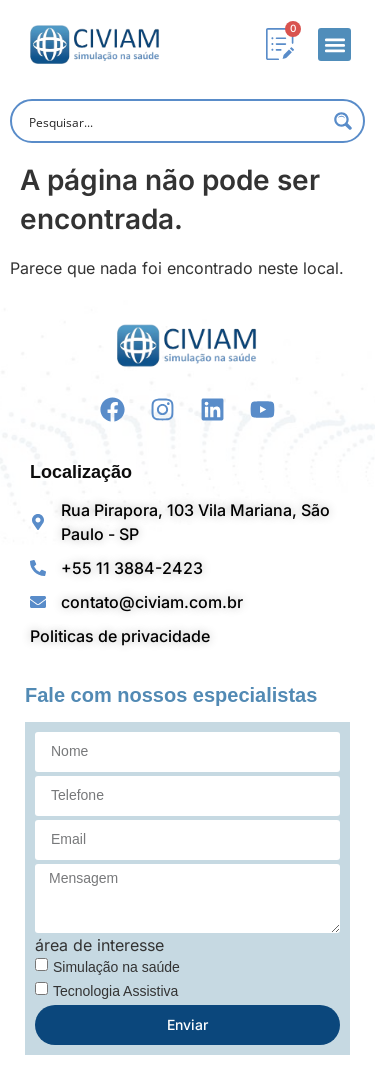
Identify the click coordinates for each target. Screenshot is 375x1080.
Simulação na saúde (116, 967)
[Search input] (174, 121)
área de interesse (99, 945)
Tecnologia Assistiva (115, 991)
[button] (334, 44)
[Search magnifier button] (343, 121)
